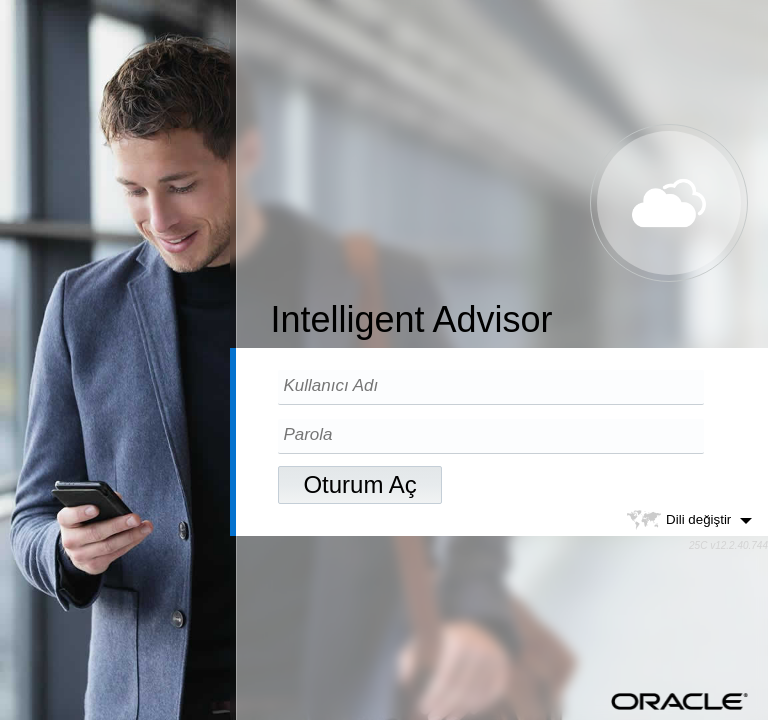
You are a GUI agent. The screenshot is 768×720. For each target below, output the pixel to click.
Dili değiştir (689, 520)
